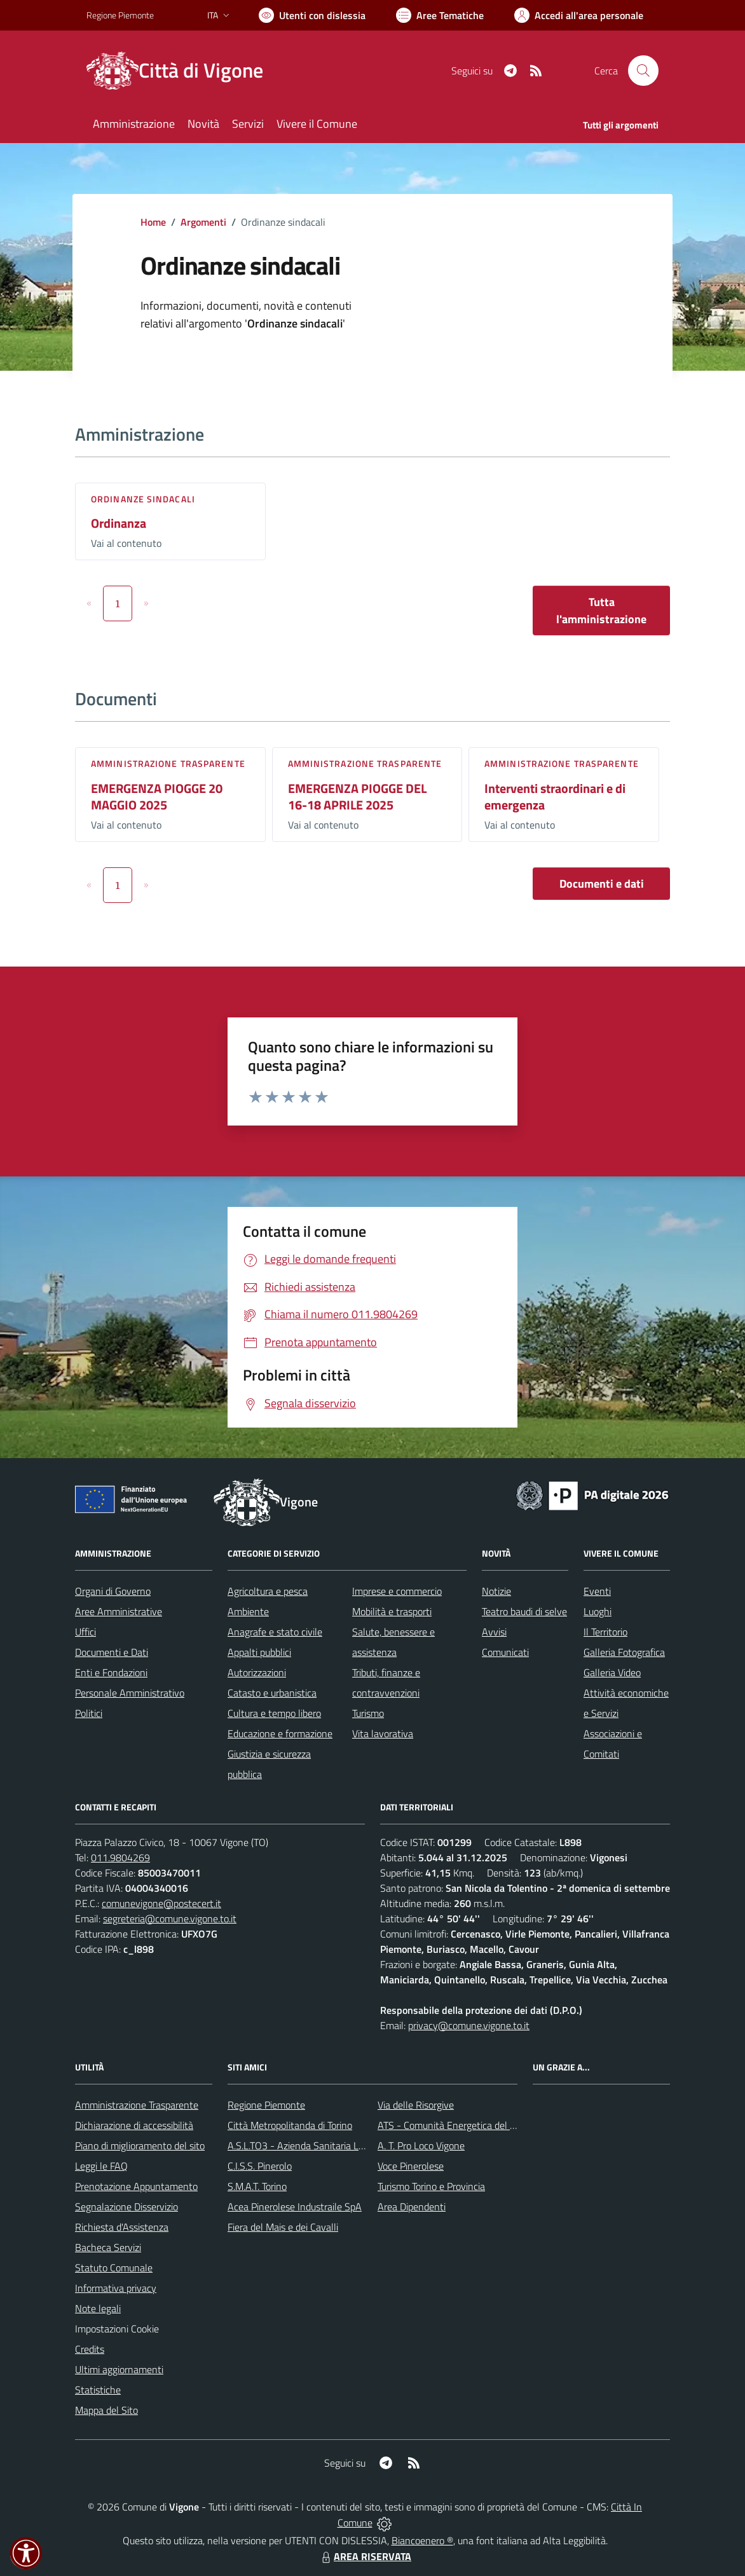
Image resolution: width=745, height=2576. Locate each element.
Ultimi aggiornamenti (119, 2369)
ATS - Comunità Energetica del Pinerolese (466, 2125)
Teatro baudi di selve (524, 1611)
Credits (89, 2349)
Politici (88, 1713)
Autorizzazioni (257, 1672)
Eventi (597, 1591)
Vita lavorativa (382, 1733)
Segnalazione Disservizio (126, 2206)
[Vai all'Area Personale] (579, 15)
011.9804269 (120, 1857)
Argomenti (203, 222)
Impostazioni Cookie (117, 2328)
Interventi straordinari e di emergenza (554, 796)
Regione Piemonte (266, 2104)
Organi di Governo (113, 1591)
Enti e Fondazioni (111, 1672)
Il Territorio (605, 1631)
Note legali (98, 2308)
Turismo (368, 1713)
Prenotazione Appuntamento (136, 2186)
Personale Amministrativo (129, 1692)
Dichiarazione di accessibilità (134, 2125)
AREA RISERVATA (364, 2556)
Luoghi (598, 1611)
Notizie (496, 1591)
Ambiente (248, 1611)
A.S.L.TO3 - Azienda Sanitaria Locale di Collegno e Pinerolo (351, 2145)
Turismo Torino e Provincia (431, 2186)
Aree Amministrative (118, 1611)
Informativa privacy (115, 2288)
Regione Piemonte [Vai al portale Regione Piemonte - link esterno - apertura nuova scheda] (120, 15)
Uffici (85, 1631)
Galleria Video (612, 1672)
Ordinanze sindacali (143, 499)
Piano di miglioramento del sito (140, 2145)
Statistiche (98, 2389)
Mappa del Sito (106, 2410)
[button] (26, 2553)
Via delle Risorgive (416, 2104)
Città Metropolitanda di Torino (290, 2125)
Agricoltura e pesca (268, 1591)
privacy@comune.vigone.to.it (469, 2025)
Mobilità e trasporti (392, 1611)
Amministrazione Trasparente (136, 2104)
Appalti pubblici (259, 1652)
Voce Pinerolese (411, 2165)
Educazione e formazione (280, 1733)
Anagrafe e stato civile (275, 1631)
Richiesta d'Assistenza (121, 2227)
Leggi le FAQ (101, 2165)
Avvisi (494, 1631)
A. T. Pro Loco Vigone (421, 2145)
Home (153, 222)
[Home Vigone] (182, 71)
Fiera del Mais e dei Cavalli (283, 2227)
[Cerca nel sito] (643, 70)
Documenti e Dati (111, 1652)
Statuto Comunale (114, 2267)
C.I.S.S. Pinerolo (260, 2165)
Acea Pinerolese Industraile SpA (295, 2206)
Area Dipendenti (412, 2206)
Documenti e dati (601, 883)
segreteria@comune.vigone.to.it (169, 1918)
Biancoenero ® (422, 2540)
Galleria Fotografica (624, 1652)
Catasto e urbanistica (272, 1692)
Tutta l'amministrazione (601, 610)
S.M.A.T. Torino (257, 2186)
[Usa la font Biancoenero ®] (312, 15)
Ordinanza (118, 523)
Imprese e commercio (397, 1591)
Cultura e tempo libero (274, 1713)
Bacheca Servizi (108, 2247)
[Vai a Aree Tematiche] (440, 15)
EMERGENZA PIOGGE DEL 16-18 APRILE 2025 (357, 796)
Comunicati (505, 1652)
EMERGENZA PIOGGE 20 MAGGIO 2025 (156, 796)
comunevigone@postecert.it (161, 1903)
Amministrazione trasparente (168, 763)
